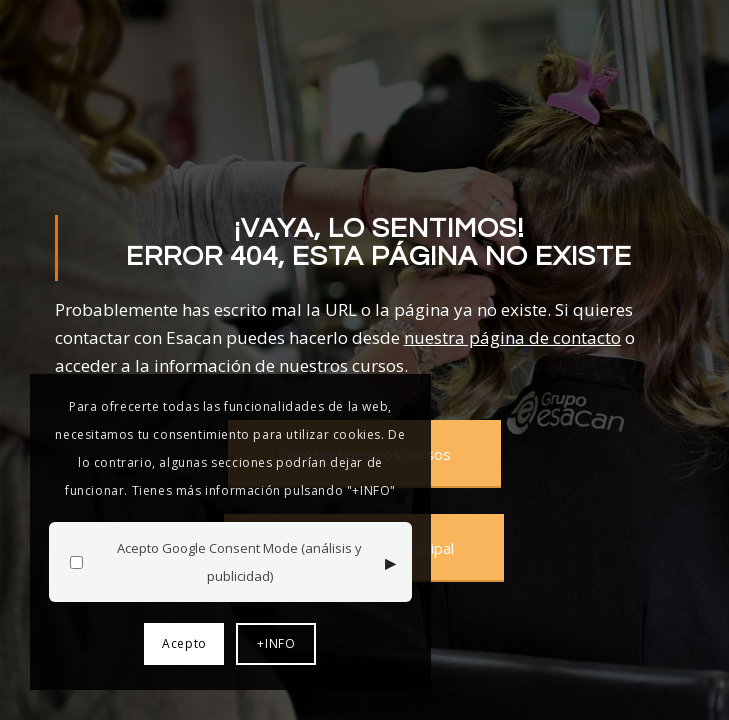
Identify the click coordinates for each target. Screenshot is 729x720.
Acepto (184, 643)
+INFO (276, 643)
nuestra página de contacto (512, 337)
